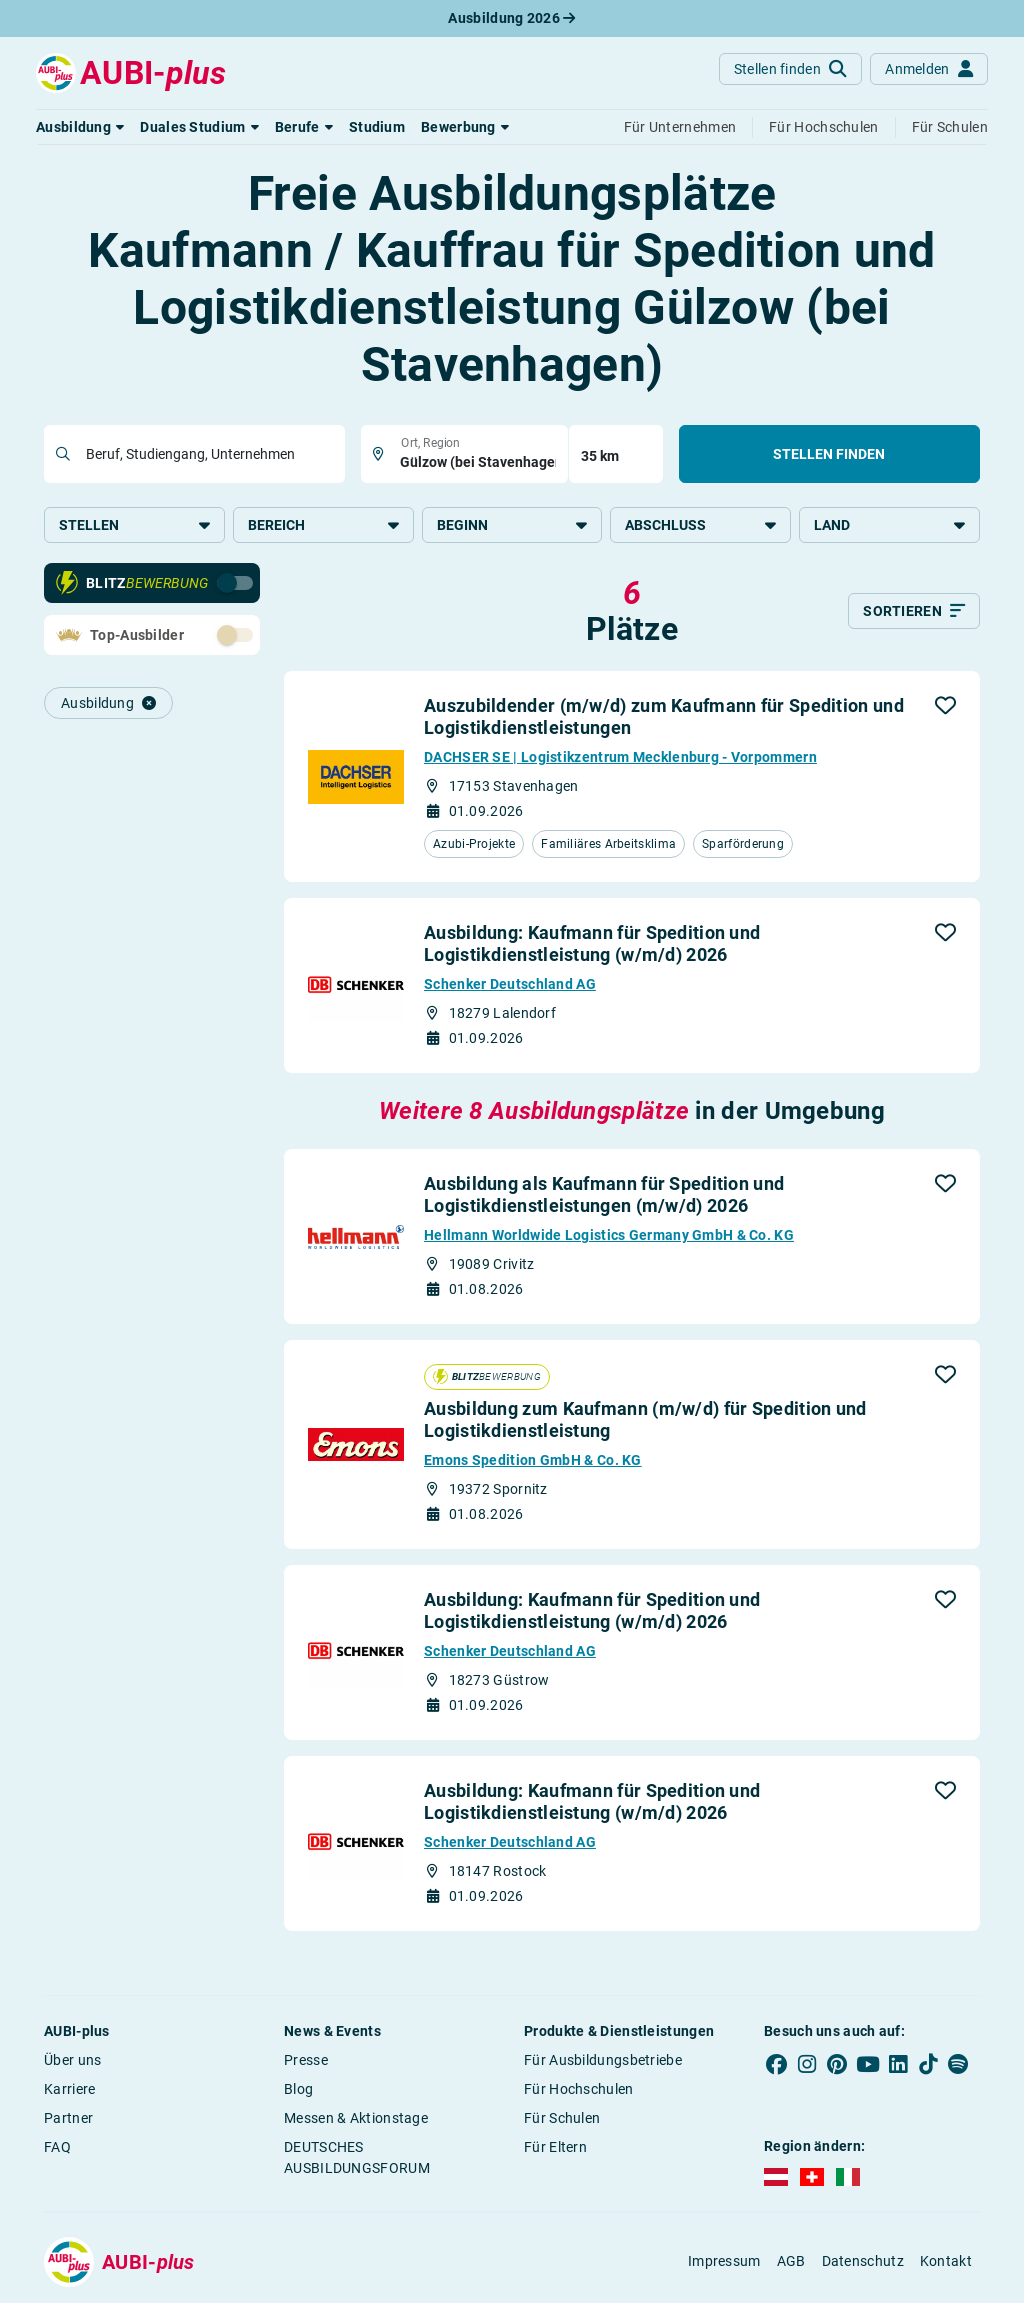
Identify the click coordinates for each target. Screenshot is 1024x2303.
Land (889, 525)
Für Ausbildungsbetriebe (603, 2060)
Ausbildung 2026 (511, 18)
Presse (306, 2060)
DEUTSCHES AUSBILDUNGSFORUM (357, 2157)
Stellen (134, 525)
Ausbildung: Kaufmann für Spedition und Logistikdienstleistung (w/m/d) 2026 (592, 943)
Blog (298, 2089)
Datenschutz (863, 2261)
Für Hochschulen (579, 2089)
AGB (791, 2261)
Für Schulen (562, 2118)
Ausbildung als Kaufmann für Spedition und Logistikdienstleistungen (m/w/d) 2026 (604, 1194)
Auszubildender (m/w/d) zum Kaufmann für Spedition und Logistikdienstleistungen (664, 716)
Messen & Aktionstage (356, 2118)
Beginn (512, 525)
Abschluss (700, 525)
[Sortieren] (914, 611)
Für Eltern (555, 2147)
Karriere (69, 2089)
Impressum (724, 2261)
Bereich (323, 525)
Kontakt (946, 2261)
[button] (80, 127)
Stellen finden (829, 454)
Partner (68, 2118)
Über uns (72, 2060)
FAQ (57, 2147)
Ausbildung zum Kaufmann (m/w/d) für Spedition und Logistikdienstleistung (645, 1419)
